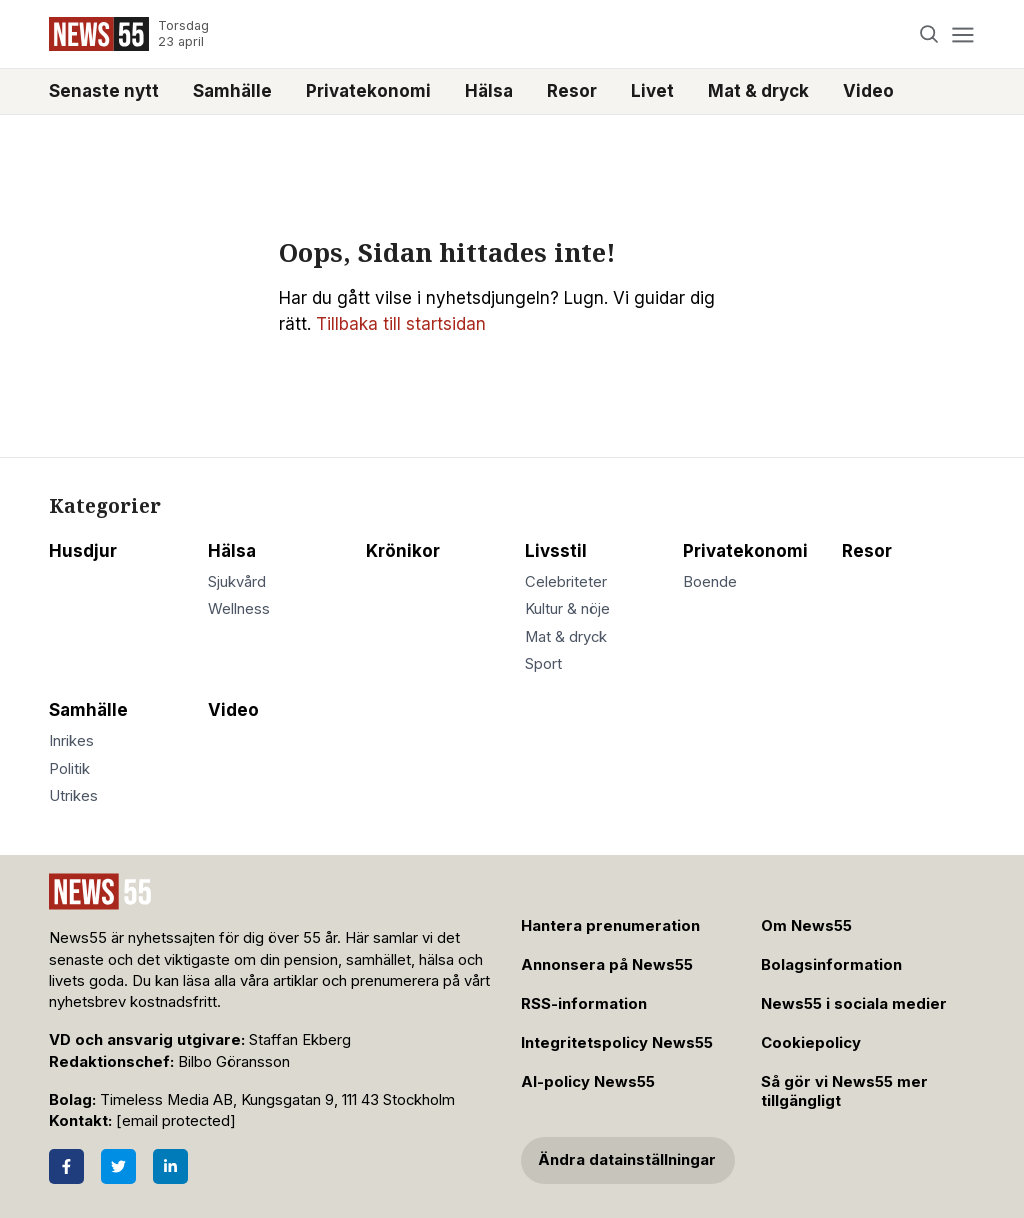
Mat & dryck (758, 91)
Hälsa (489, 91)
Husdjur (83, 551)
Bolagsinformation (831, 965)
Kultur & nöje (567, 609)
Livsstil (556, 551)
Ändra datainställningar (627, 1160)
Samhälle (232, 91)
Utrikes (73, 796)
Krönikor (403, 551)
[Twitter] (118, 1166)
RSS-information (584, 1004)
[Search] (929, 34)
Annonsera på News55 (607, 965)
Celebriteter (566, 582)
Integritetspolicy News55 (617, 1043)
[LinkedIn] (170, 1166)
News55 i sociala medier (854, 1004)
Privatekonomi (368, 91)
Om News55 (806, 926)
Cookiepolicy (811, 1043)
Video (868, 91)
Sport (543, 664)
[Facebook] (66, 1166)
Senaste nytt (104, 91)
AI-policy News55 (588, 1082)
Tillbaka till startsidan (401, 324)
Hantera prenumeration (610, 926)
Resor (572, 91)
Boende (710, 582)
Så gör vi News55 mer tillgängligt (844, 1091)
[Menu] (962, 34)
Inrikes (71, 741)
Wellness (239, 609)
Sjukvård (237, 582)
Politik (69, 769)
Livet (652, 91)
